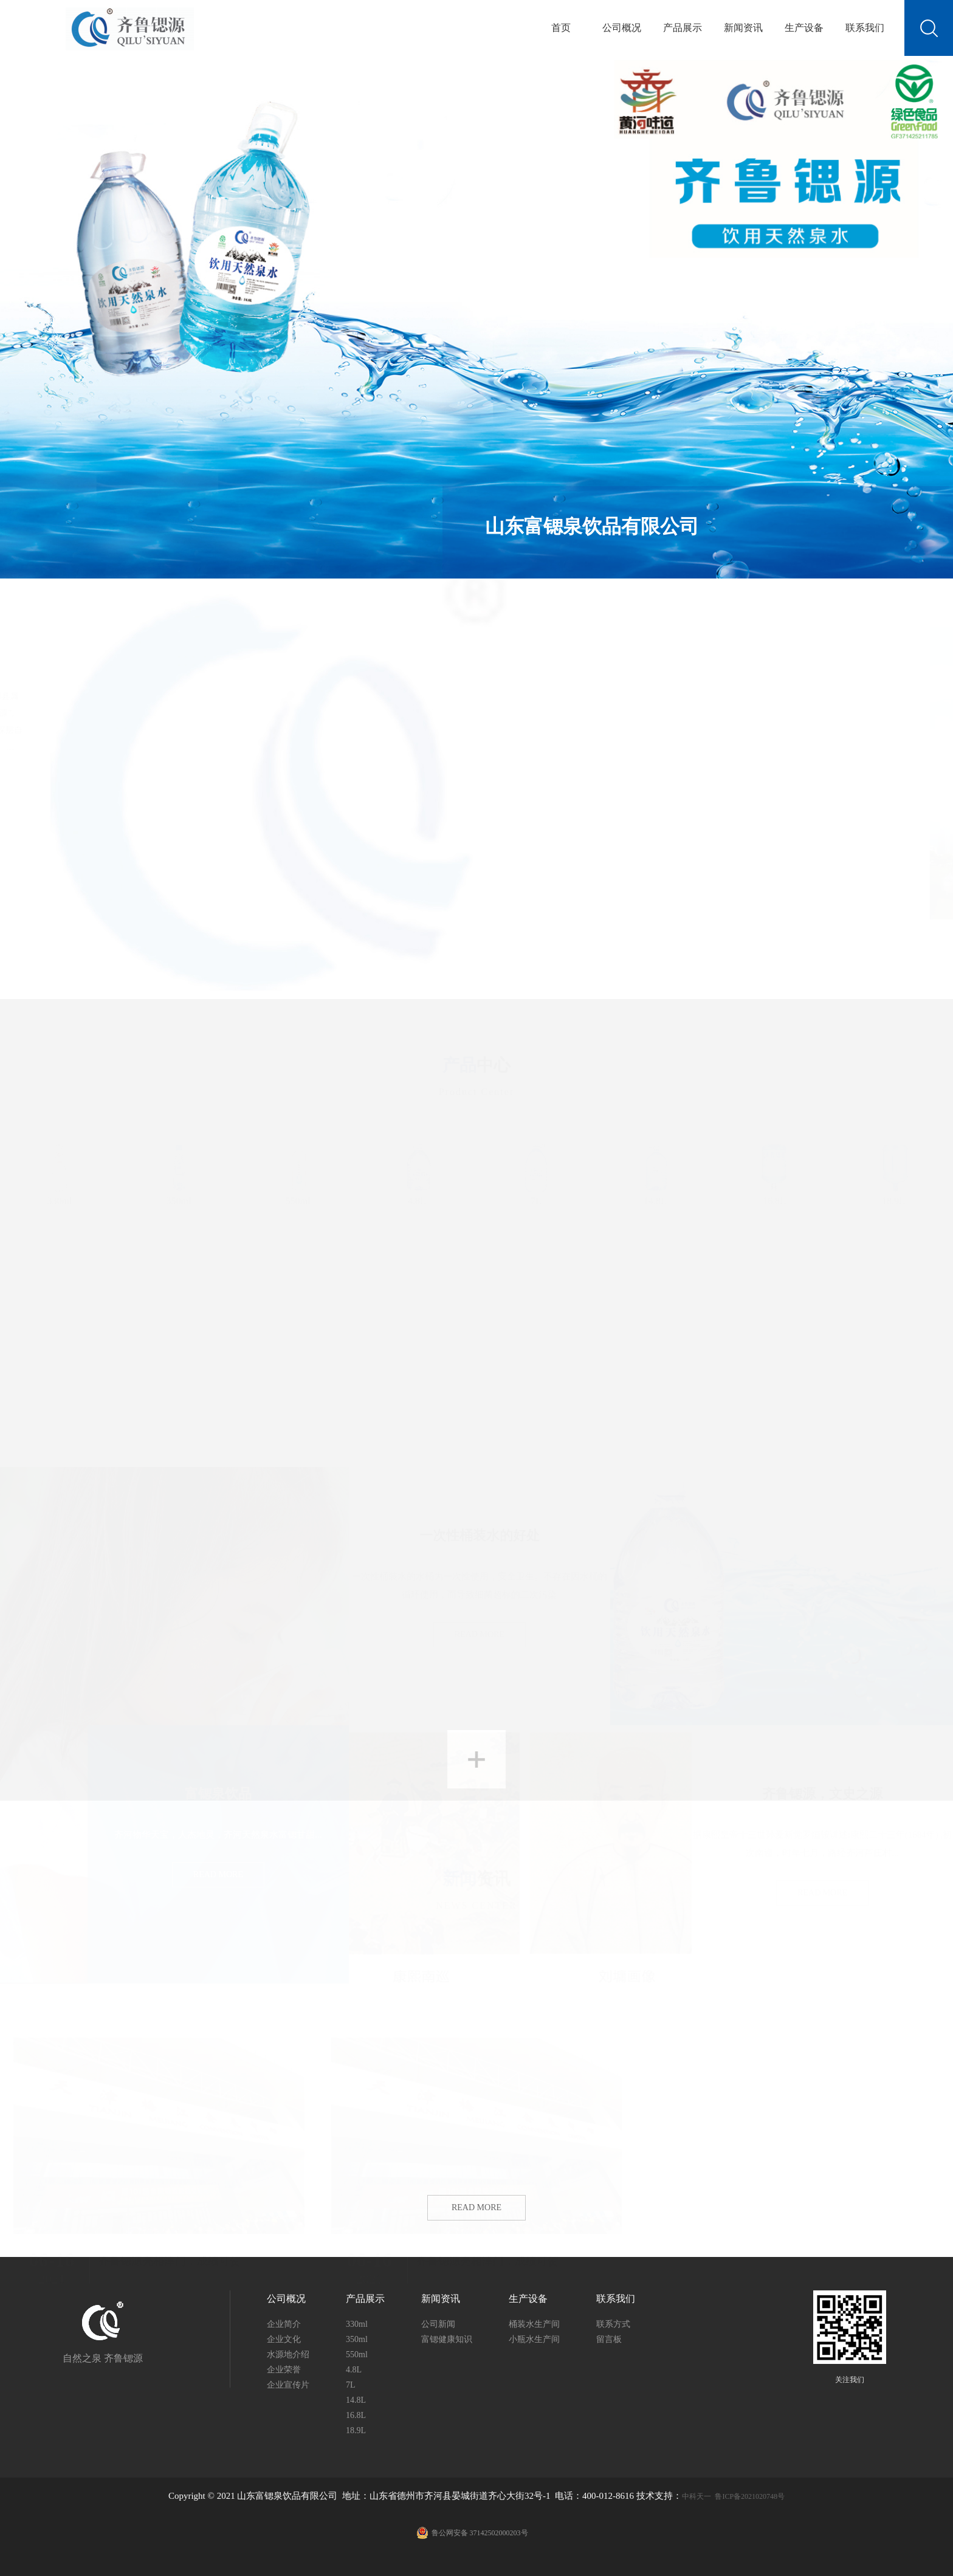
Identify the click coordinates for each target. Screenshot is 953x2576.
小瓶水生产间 (534, 2339)
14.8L (655, 1169)
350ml (178, 1169)
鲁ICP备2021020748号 (600, 2516)
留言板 (609, 2339)
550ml (297, 1169)
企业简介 (284, 2324)
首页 (561, 27)
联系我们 (864, 27)
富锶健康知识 (446, 2339)
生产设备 (804, 27)
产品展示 (682, 27)
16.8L (774, 1169)
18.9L (893, 1169)
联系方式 (613, 2324)
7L (536, 1169)
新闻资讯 (743, 27)
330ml (59, 1169)
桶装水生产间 (534, 2324)
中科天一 (697, 2496)
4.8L (416, 1169)
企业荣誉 (284, 2369)
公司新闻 (438, 2324)
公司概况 (621, 27)
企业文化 (284, 2339)
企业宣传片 (288, 2384)
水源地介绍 (288, 2354)
